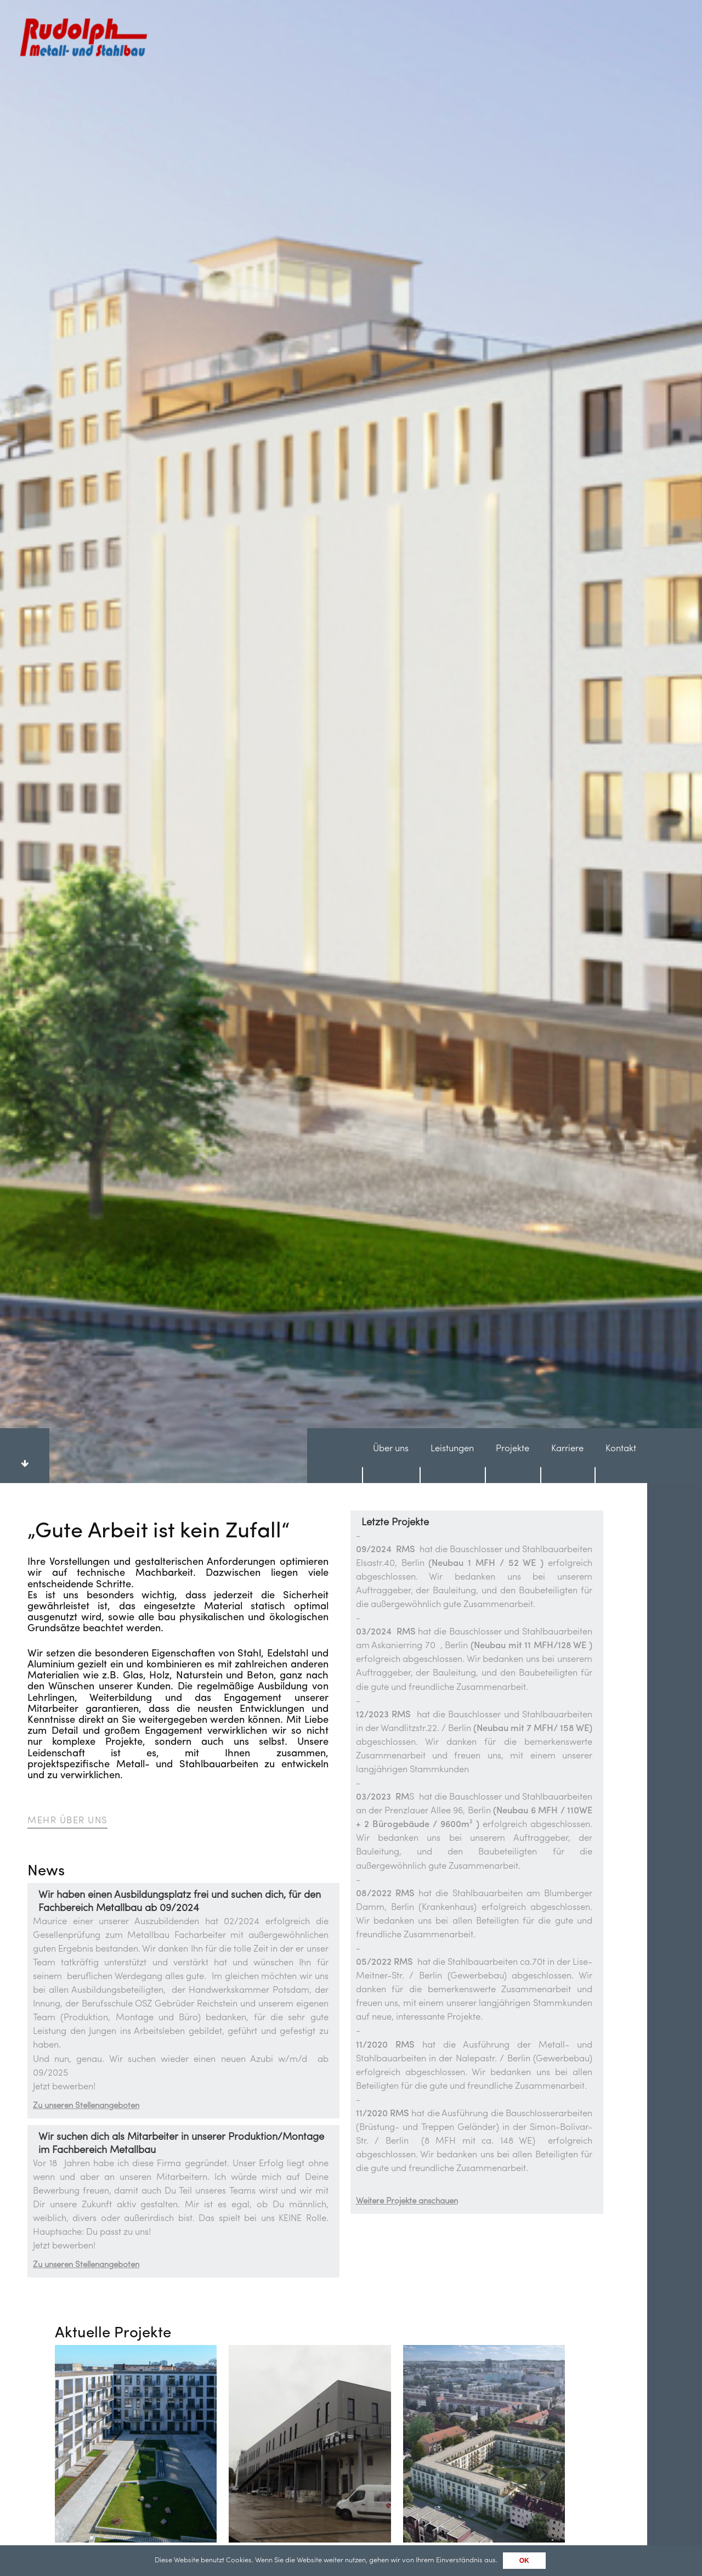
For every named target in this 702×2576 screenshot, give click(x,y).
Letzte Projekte (395, 982)
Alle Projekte (91, 2052)
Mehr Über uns (67, 1279)
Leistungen (452, 907)
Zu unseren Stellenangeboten (86, 1565)
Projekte (512, 907)
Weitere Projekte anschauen (407, 1660)
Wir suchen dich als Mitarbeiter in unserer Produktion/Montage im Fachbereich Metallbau (181, 1602)
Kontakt (620, 907)
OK (524, 2560)
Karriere (567, 907)
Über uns (391, 907)
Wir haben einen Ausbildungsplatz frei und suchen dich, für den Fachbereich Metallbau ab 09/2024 (179, 1360)
